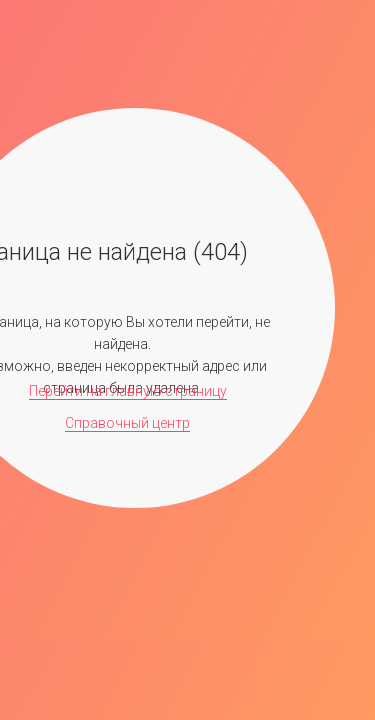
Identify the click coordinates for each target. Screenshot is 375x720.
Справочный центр (127, 423)
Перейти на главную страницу (128, 391)
